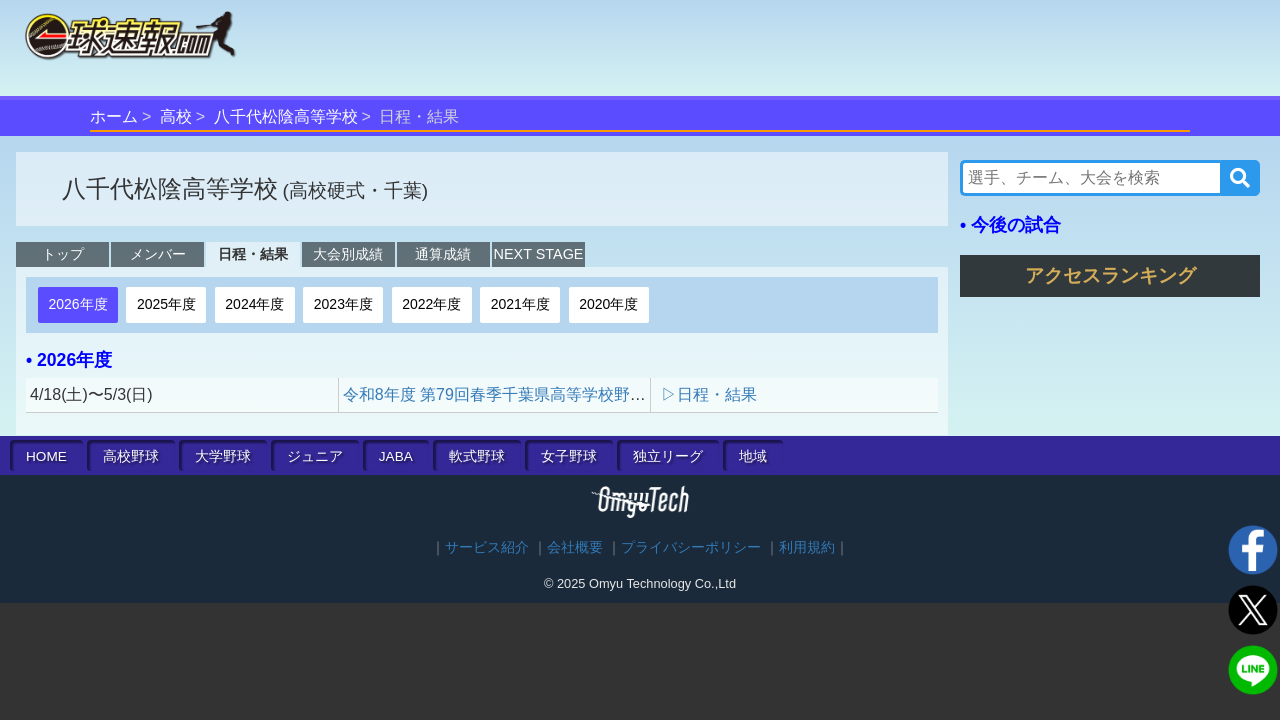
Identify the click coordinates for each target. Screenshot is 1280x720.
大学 (223, 456)
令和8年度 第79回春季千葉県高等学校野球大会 (510, 394)
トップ (63, 254)
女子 (569, 456)
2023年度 (343, 304)
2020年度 (608, 304)
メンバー (158, 254)
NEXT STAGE (539, 254)
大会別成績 (348, 254)
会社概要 (575, 547)
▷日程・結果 (709, 394)
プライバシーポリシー (691, 547)
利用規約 (807, 547)
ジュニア (315, 456)
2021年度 (520, 304)
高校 (176, 116)
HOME (46, 456)
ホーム (114, 116)
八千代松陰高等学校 (286, 116)
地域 (753, 456)
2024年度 (254, 304)
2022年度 (431, 304)
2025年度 (166, 304)
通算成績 (443, 254)
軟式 (477, 456)
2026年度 (77, 304)
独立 (668, 456)
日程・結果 (253, 254)
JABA (396, 456)
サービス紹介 (487, 547)
